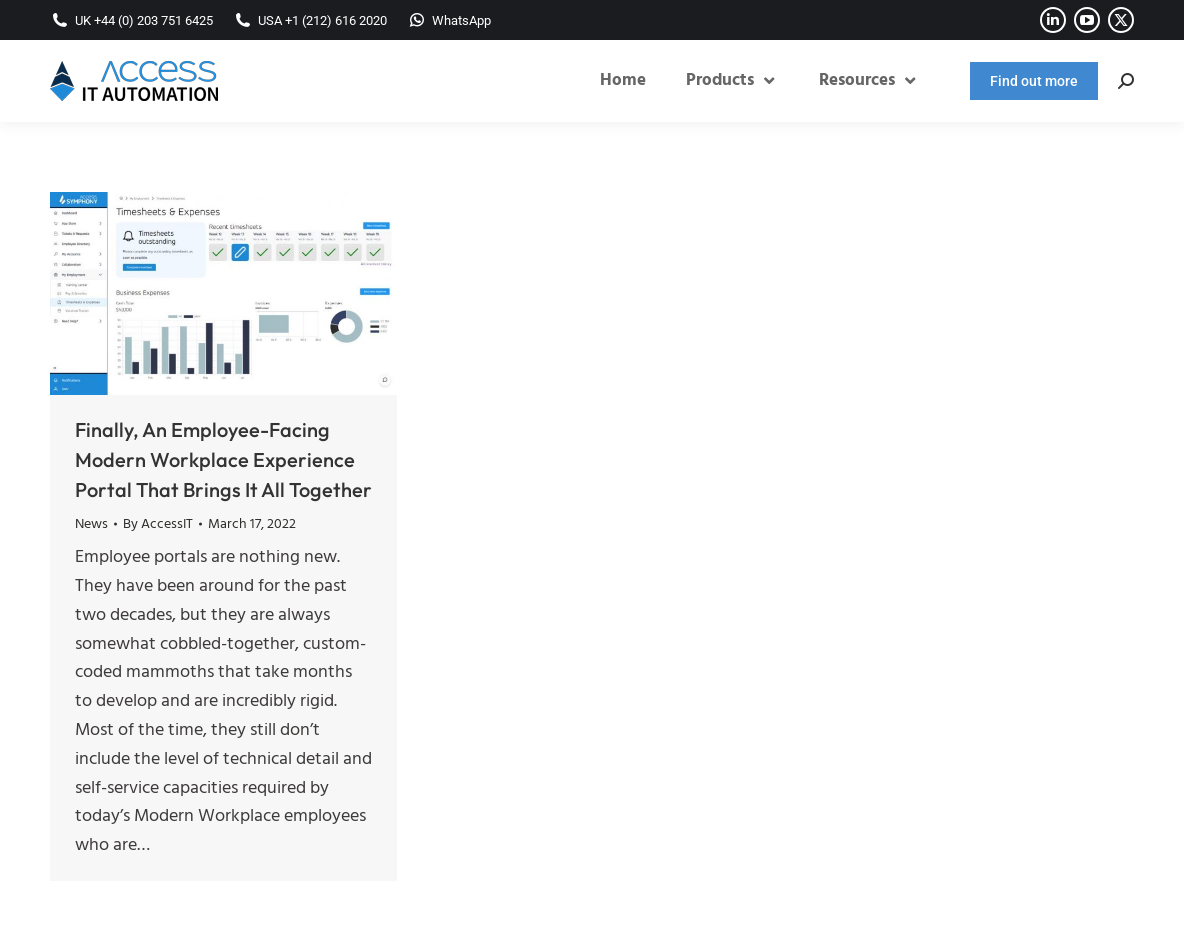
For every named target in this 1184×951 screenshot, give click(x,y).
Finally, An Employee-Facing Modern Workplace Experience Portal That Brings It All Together (223, 459)
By (158, 525)
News (91, 524)
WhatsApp (449, 20)
